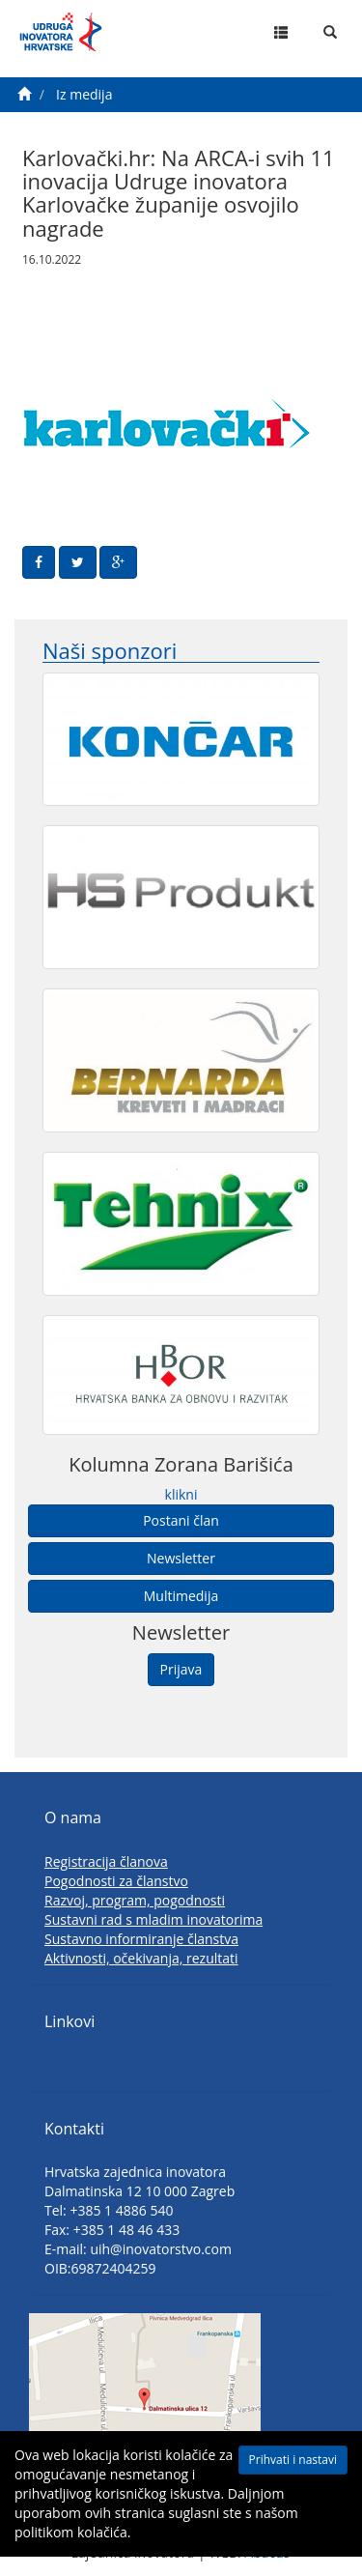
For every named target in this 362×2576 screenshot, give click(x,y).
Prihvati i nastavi (293, 2459)
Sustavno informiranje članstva (141, 1939)
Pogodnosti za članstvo (116, 1881)
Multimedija (181, 1596)
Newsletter (181, 1558)
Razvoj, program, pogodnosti (134, 1900)
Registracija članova (106, 1861)
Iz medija (84, 94)
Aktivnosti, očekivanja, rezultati (141, 1958)
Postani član (181, 1520)
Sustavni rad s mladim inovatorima (153, 1919)
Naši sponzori (109, 651)
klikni (181, 1494)
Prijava (181, 1669)
